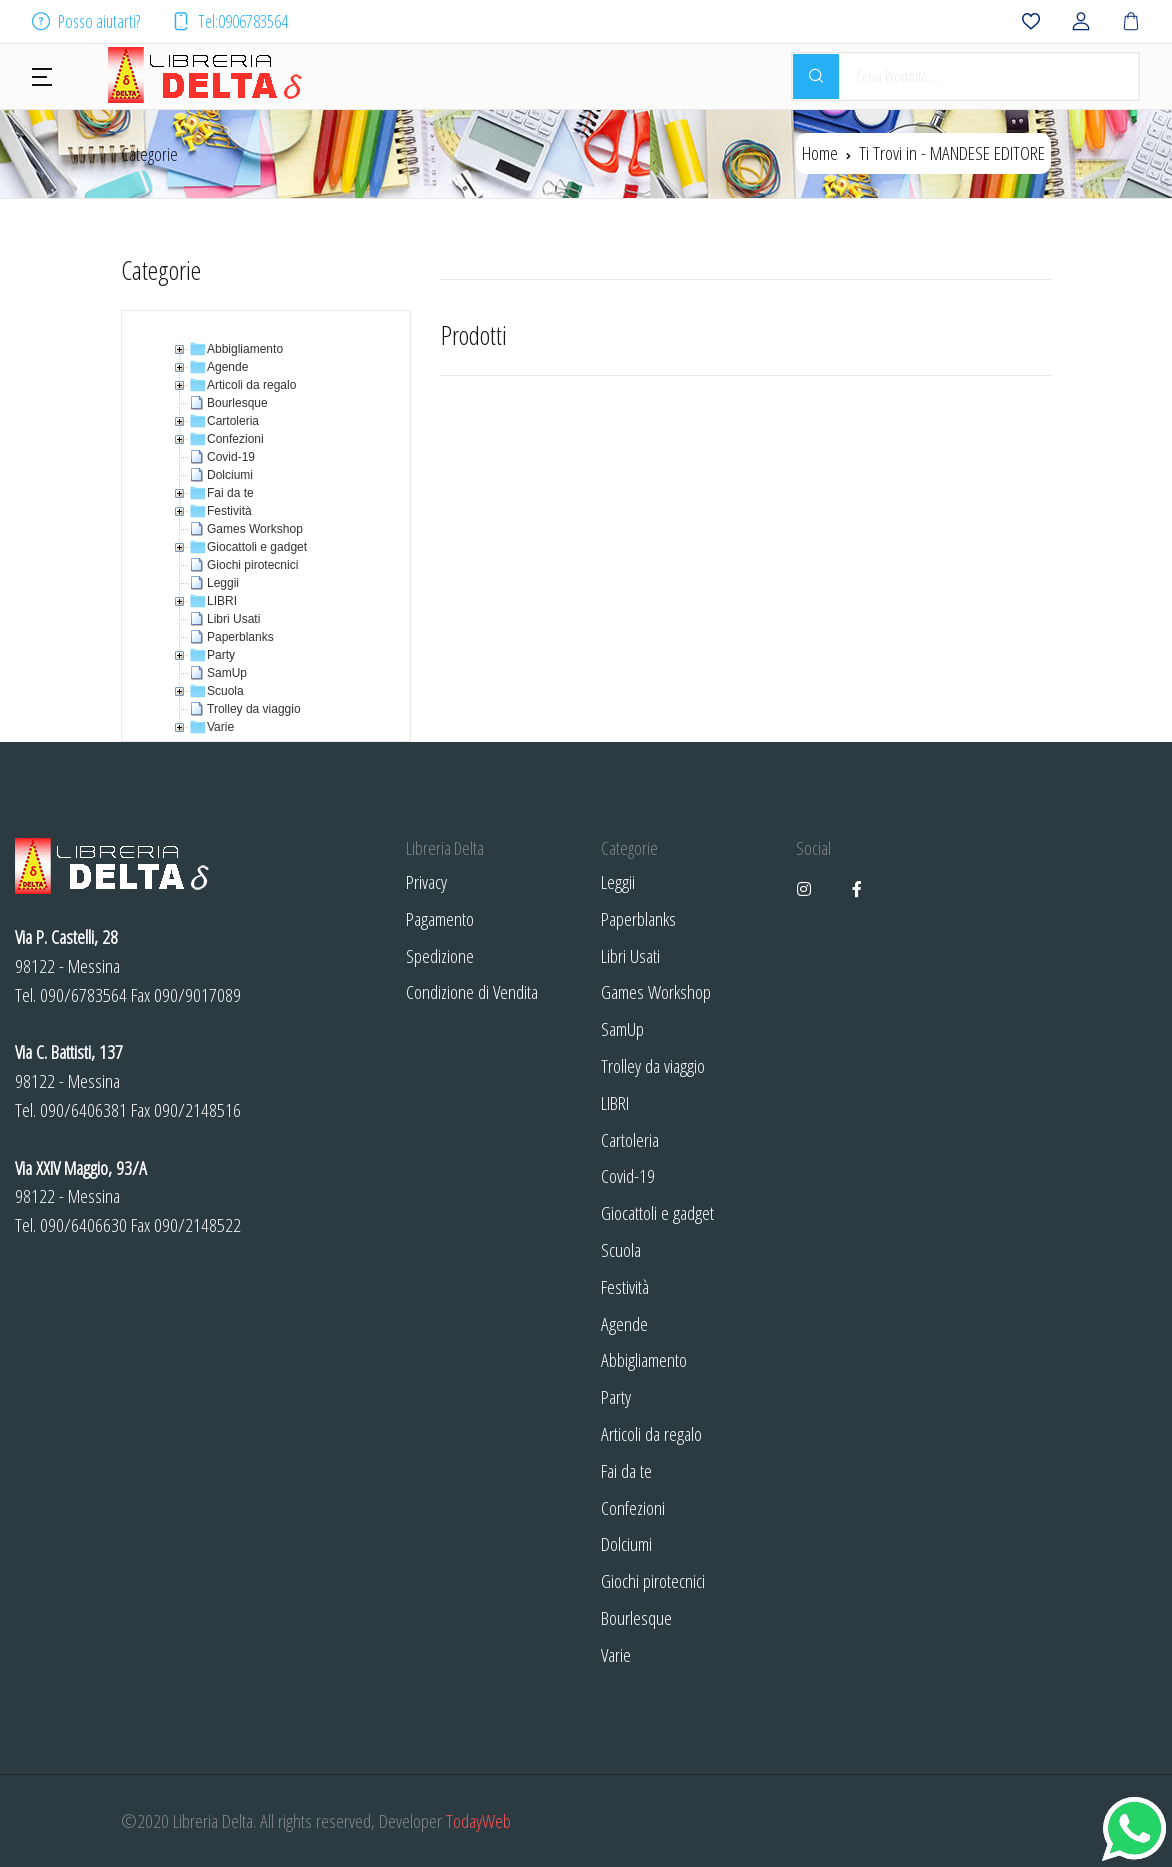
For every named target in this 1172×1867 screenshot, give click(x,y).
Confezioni (633, 1507)
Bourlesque (636, 1617)
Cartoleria (630, 1139)
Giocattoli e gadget (657, 1212)
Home (820, 152)
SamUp (622, 1028)
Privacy (426, 881)
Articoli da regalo (651, 1433)
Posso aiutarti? (86, 21)
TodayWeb (478, 1820)
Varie (616, 1654)
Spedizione (440, 955)
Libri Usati (630, 955)
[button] (42, 75)
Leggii (618, 881)
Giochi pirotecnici (653, 1580)
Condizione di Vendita (472, 991)
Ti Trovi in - (952, 152)
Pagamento (440, 918)
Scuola (621, 1249)
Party (616, 1396)
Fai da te (626, 1470)
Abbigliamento (644, 1359)
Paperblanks (638, 918)
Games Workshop (656, 991)
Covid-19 (628, 1175)
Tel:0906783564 (230, 21)
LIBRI (615, 1102)
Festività (625, 1286)
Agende (624, 1323)
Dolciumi (626, 1543)
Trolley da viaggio (653, 1065)
